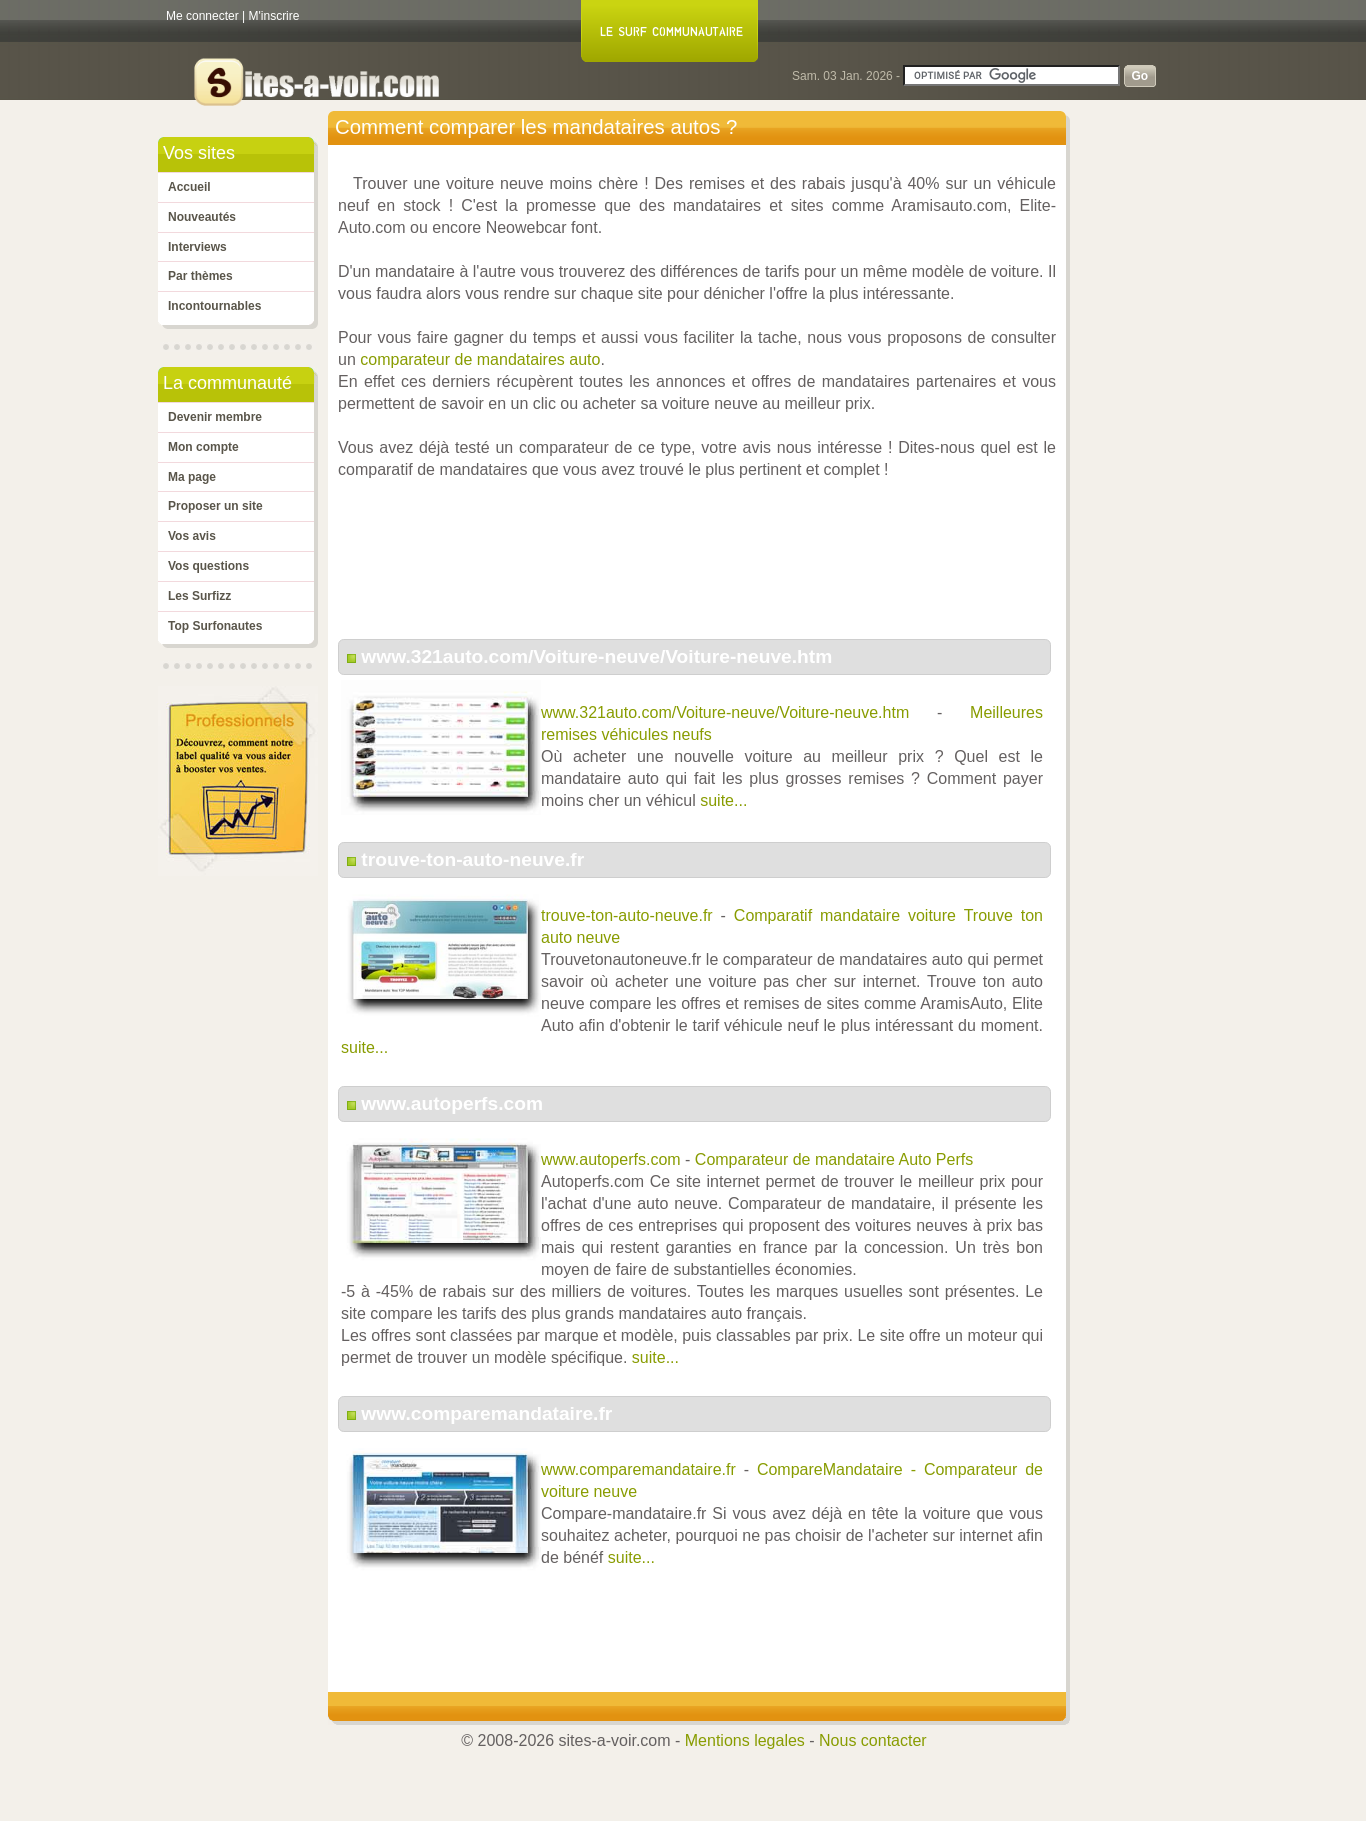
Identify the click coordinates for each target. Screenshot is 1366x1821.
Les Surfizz (199, 596)
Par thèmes (200, 276)
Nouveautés (202, 217)
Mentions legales (745, 1740)
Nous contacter (873, 1740)
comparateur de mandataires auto (480, 359)
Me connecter (202, 16)
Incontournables (214, 306)
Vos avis (192, 536)
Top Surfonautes (215, 626)
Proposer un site (215, 506)
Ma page (192, 477)
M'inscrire (274, 16)
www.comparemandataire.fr (486, 1413)
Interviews (197, 247)
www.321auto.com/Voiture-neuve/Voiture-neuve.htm (596, 656)
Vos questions (208, 566)
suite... (723, 800)
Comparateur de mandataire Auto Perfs (834, 1159)
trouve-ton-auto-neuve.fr (472, 859)
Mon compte (203, 447)
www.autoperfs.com (452, 1103)
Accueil (189, 187)
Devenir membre (215, 417)
